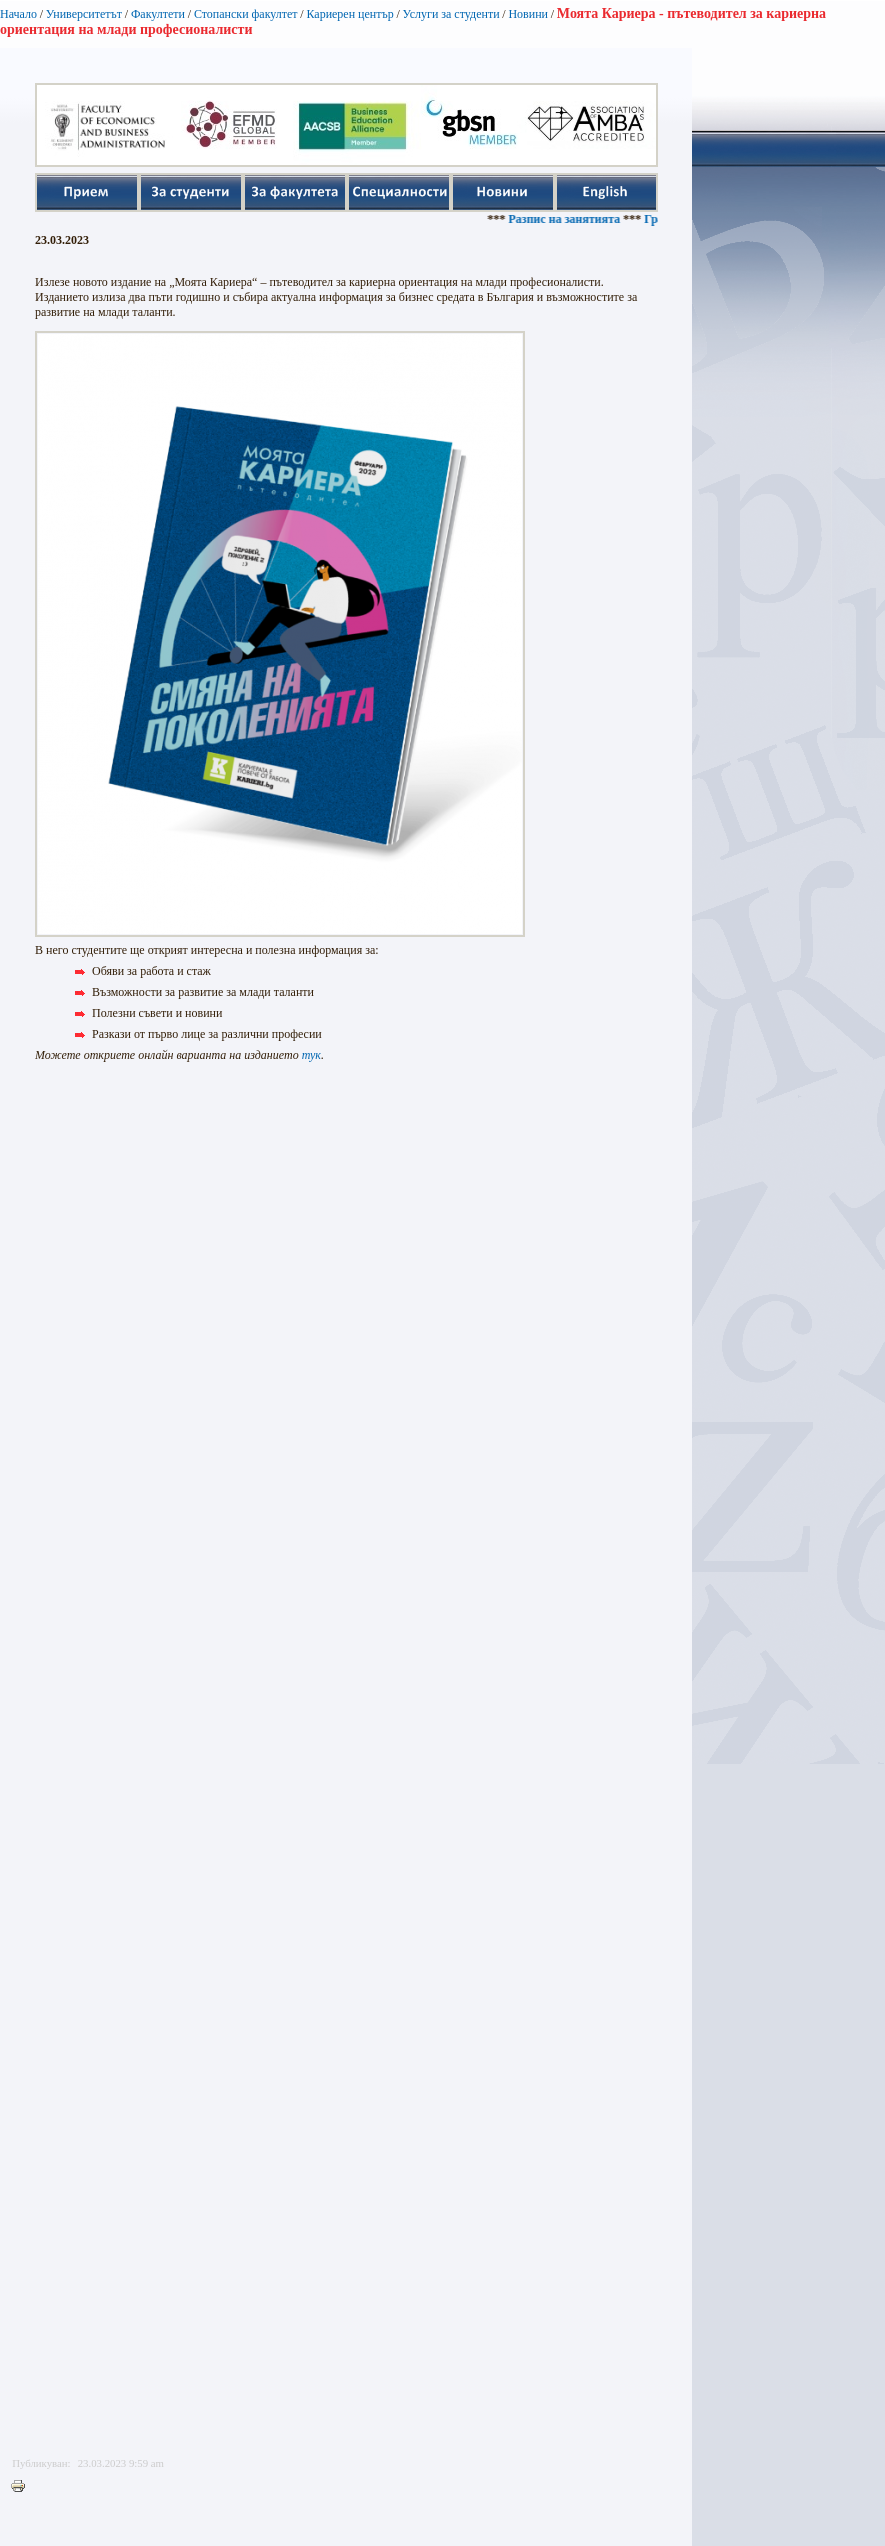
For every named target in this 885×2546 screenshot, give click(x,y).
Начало (18, 14)
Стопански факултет (246, 14)
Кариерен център (349, 14)
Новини (528, 14)
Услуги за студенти (451, 14)
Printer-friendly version (23, 2487)
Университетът (84, 14)
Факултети (158, 14)
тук (311, 1055)
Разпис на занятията (576, 219)
